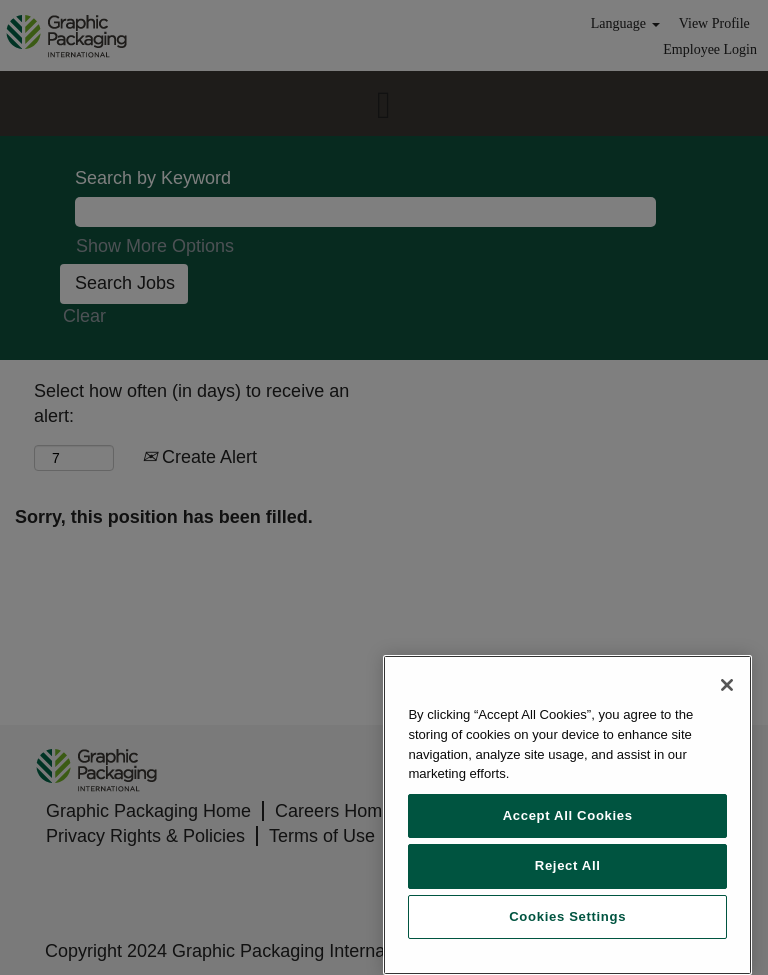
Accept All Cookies (568, 815)
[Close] (727, 685)
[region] (567, 815)
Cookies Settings (567, 916)
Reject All (568, 865)
